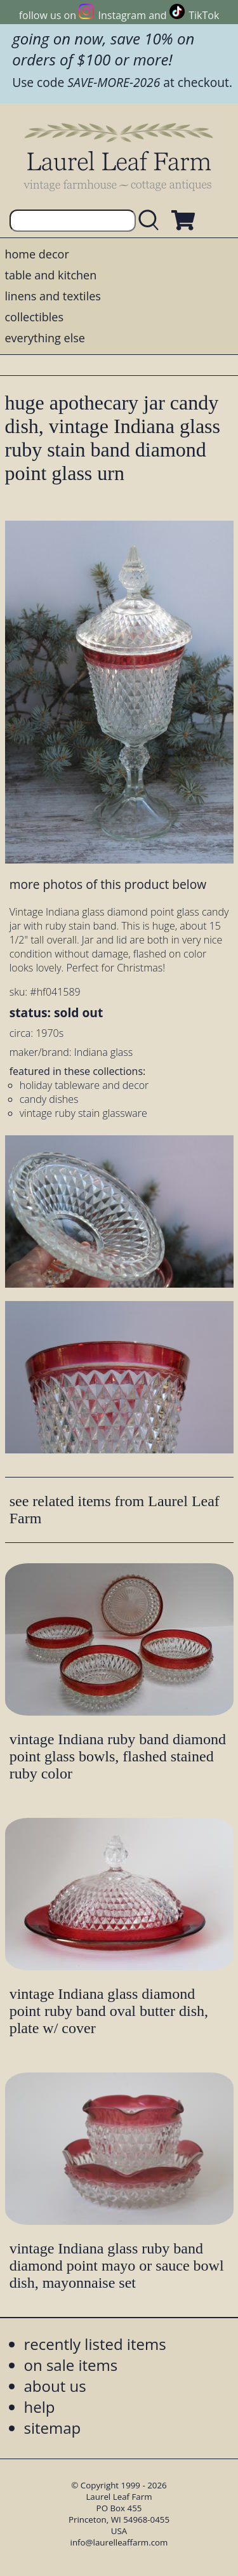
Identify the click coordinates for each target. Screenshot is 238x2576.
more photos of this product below (108, 884)
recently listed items (95, 2343)
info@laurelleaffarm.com (119, 2542)
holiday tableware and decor (84, 1085)
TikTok (203, 15)
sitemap (52, 2427)
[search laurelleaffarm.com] (152, 221)
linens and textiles (53, 296)
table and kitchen (51, 275)
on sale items (71, 2364)
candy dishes (49, 1099)
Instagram (122, 15)
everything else (45, 337)
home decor (37, 254)
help (39, 2406)
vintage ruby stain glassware (83, 1113)
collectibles (34, 316)
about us (55, 2385)
